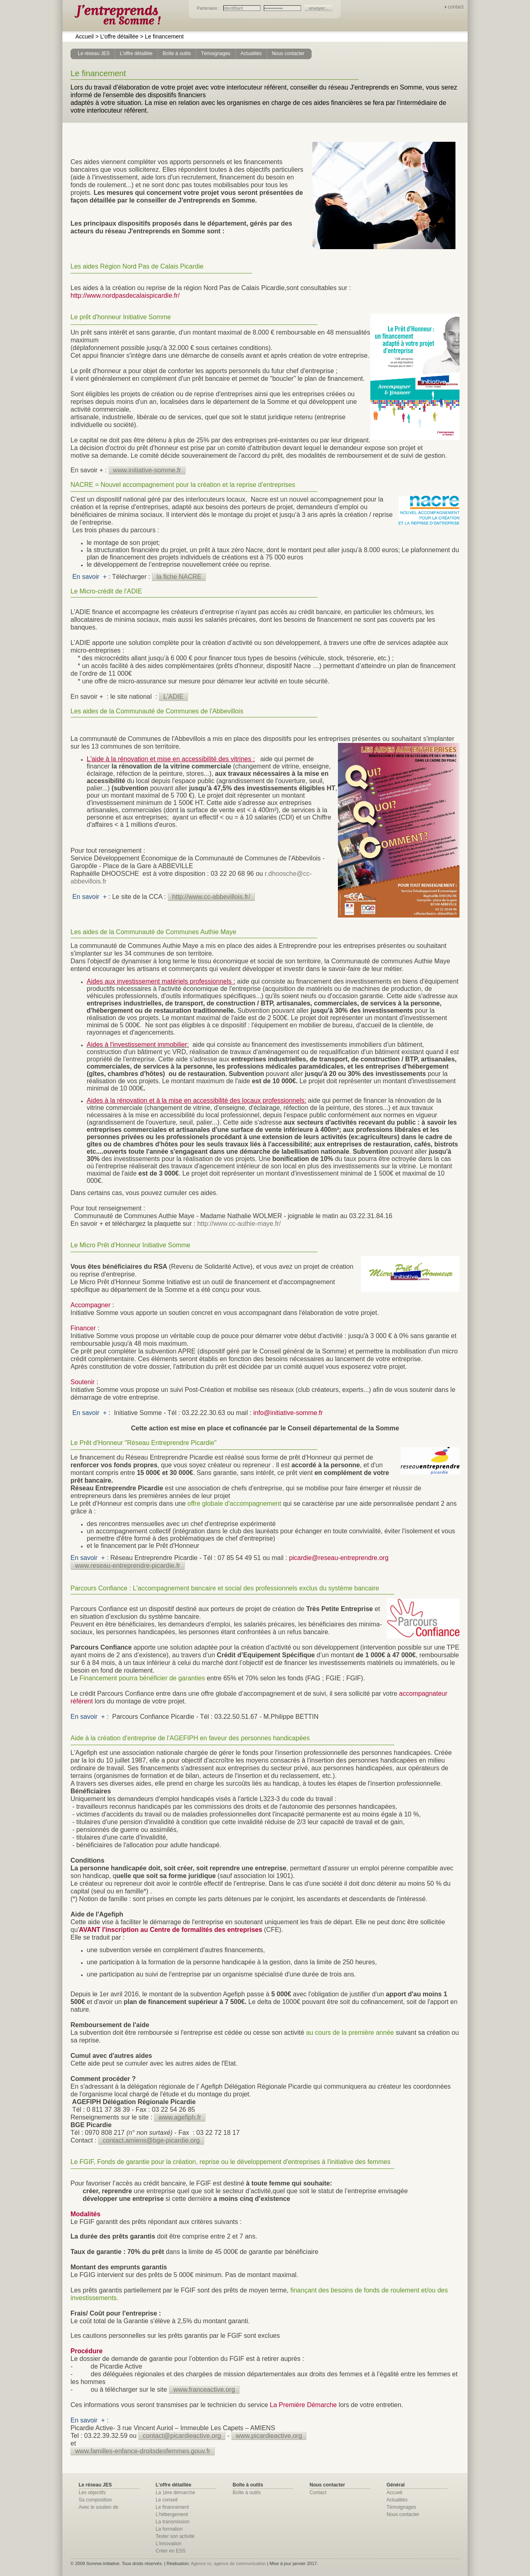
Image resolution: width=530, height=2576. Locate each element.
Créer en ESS (171, 2551)
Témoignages (401, 2507)
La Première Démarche (303, 2404)
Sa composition (95, 2500)
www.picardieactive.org (269, 2435)
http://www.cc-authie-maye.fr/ (239, 1223)
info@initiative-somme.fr (288, 1412)
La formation (169, 2529)
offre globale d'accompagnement (234, 1503)
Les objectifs (92, 2492)
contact (456, 7)
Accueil (84, 36)
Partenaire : (209, 8)
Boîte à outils (247, 2492)
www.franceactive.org (204, 2389)
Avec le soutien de (98, 2507)
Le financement (162, 36)
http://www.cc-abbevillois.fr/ (211, 896)
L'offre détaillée (116, 36)
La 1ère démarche (175, 2492)
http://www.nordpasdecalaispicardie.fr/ (125, 295)
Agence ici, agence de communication (228, 2563)
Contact (318, 2492)
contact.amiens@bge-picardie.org (151, 2140)
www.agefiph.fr (179, 2117)
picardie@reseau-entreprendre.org (339, 1557)
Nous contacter (403, 2514)
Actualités (397, 2500)
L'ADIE (173, 696)
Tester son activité (175, 2536)
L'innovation (169, 2543)
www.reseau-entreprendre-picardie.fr (127, 1565)
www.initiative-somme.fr (147, 470)
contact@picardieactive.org (182, 2435)
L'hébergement (172, 2514)
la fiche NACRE (178, 576)
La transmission (173, 2522)
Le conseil (166, 2500)
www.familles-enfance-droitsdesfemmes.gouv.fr (142, 2451)
